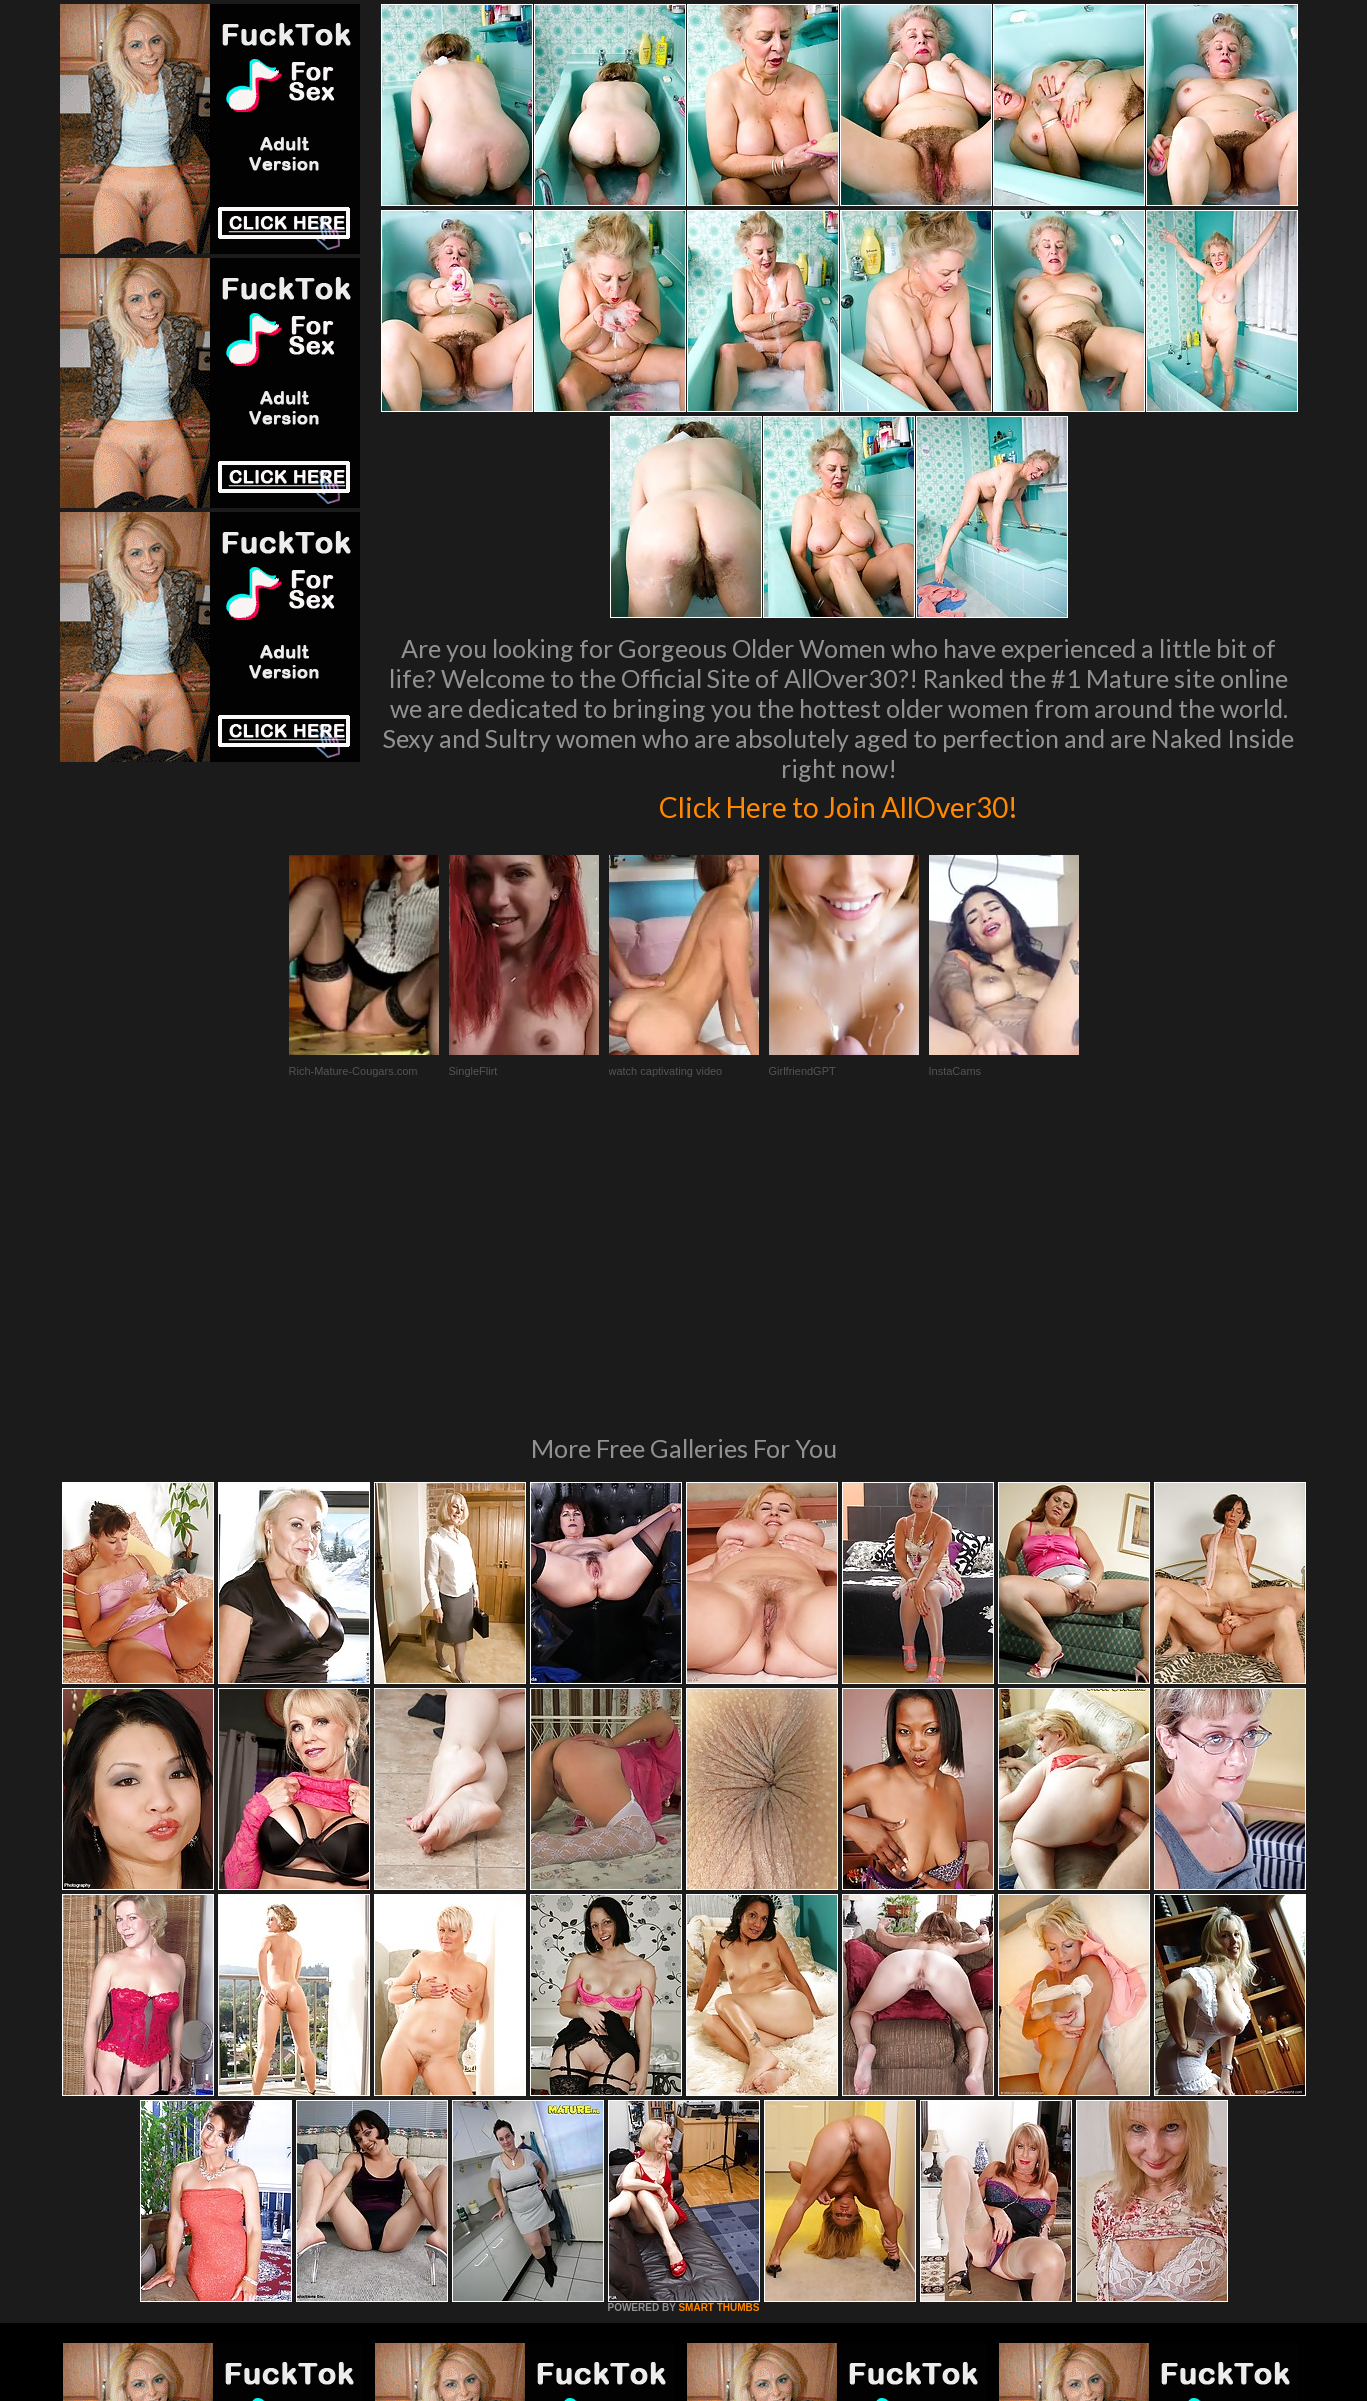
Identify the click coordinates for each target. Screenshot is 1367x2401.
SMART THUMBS (718, 2034)
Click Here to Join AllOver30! (839, 804)
